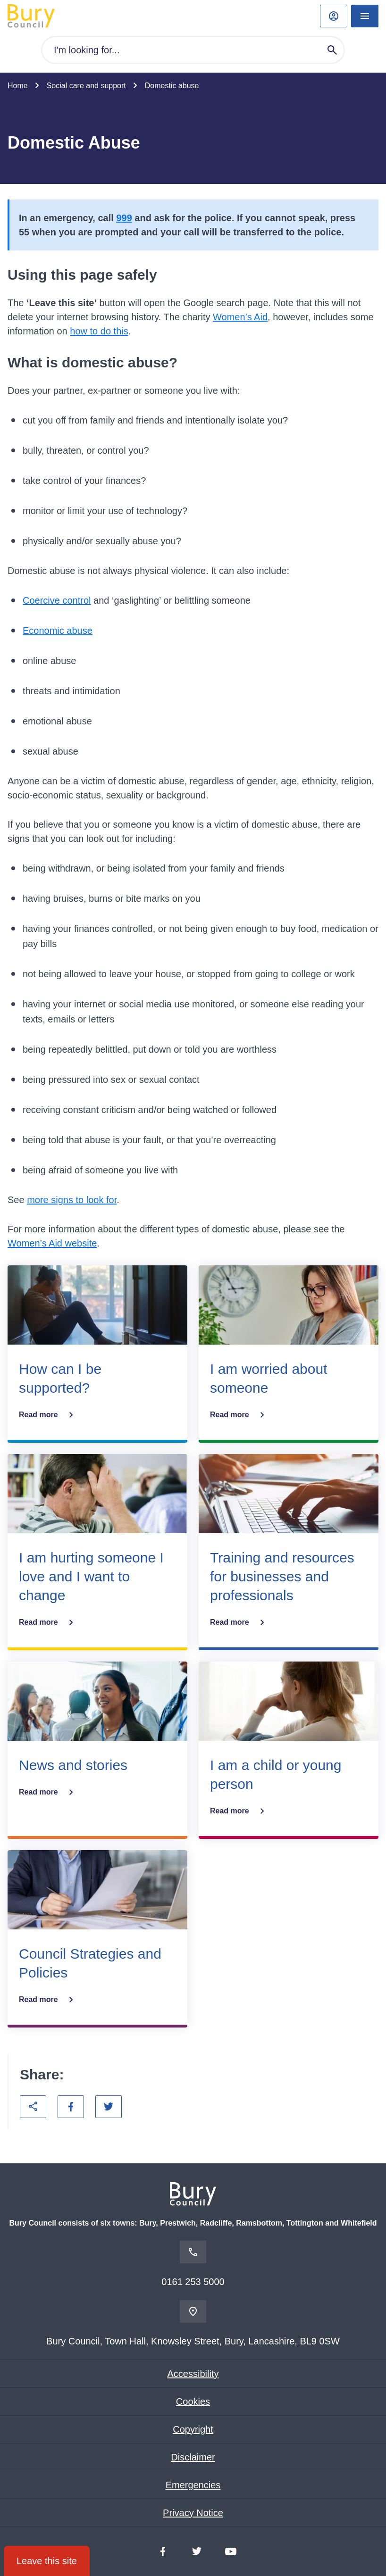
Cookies (193, 2401)
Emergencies (193, 2485)
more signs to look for (72, 1200)
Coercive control (57, 600)
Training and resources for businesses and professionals (282, 1576)
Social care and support (86, 86)
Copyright (193, 2429)
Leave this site (47, 2561)
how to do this (99, 331)
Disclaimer (193, 2457)
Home (18, 86)
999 (124, 218)
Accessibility (193, 2373)
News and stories (73, 1765)
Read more (48, 1415)
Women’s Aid (240, 317)
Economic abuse (57, 630)
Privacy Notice (193, 2513)
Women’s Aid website (52, 1243)
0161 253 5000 (192, 2282)
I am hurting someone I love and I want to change (91, 1576)
